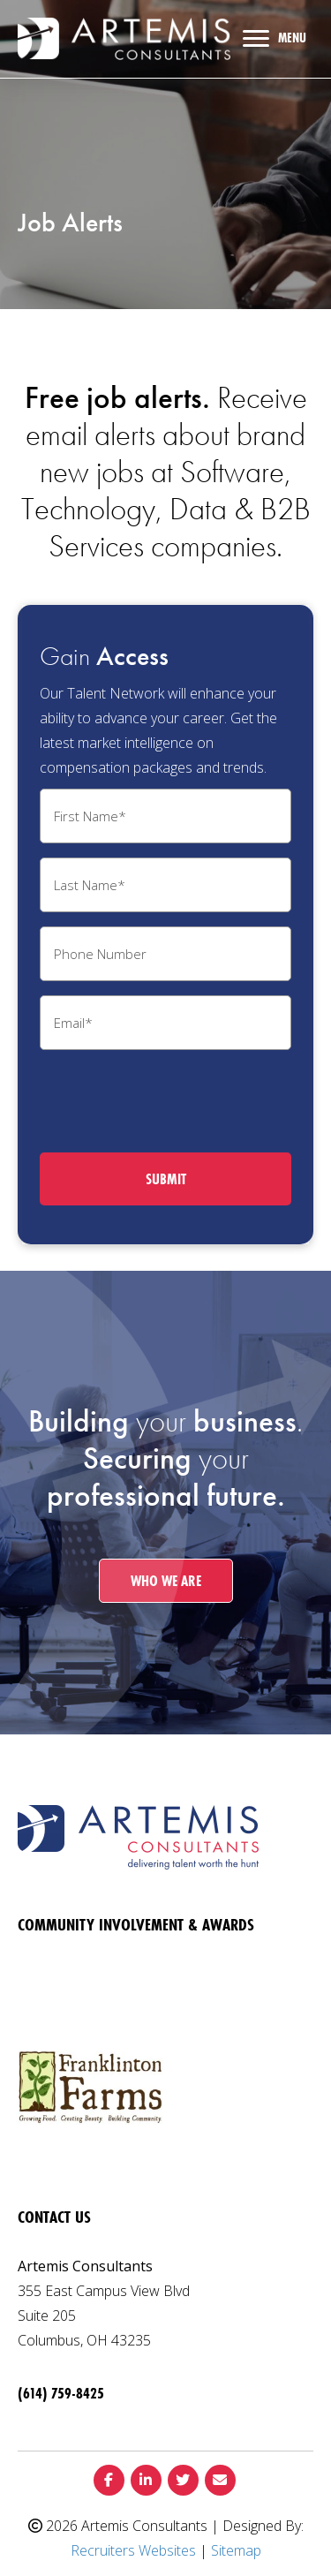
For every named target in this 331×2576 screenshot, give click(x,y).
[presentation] (174, 1098)
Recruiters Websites (133, 2550)
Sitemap (236, 2550)
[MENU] (274, 39)
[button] (166, 1581)
